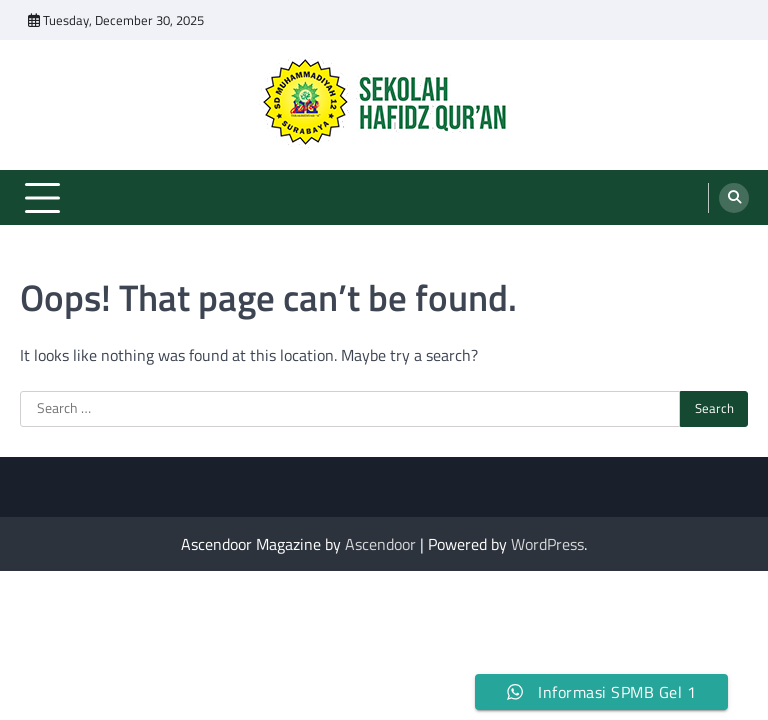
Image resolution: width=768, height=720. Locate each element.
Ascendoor (380, 544)
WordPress (547, 544)
